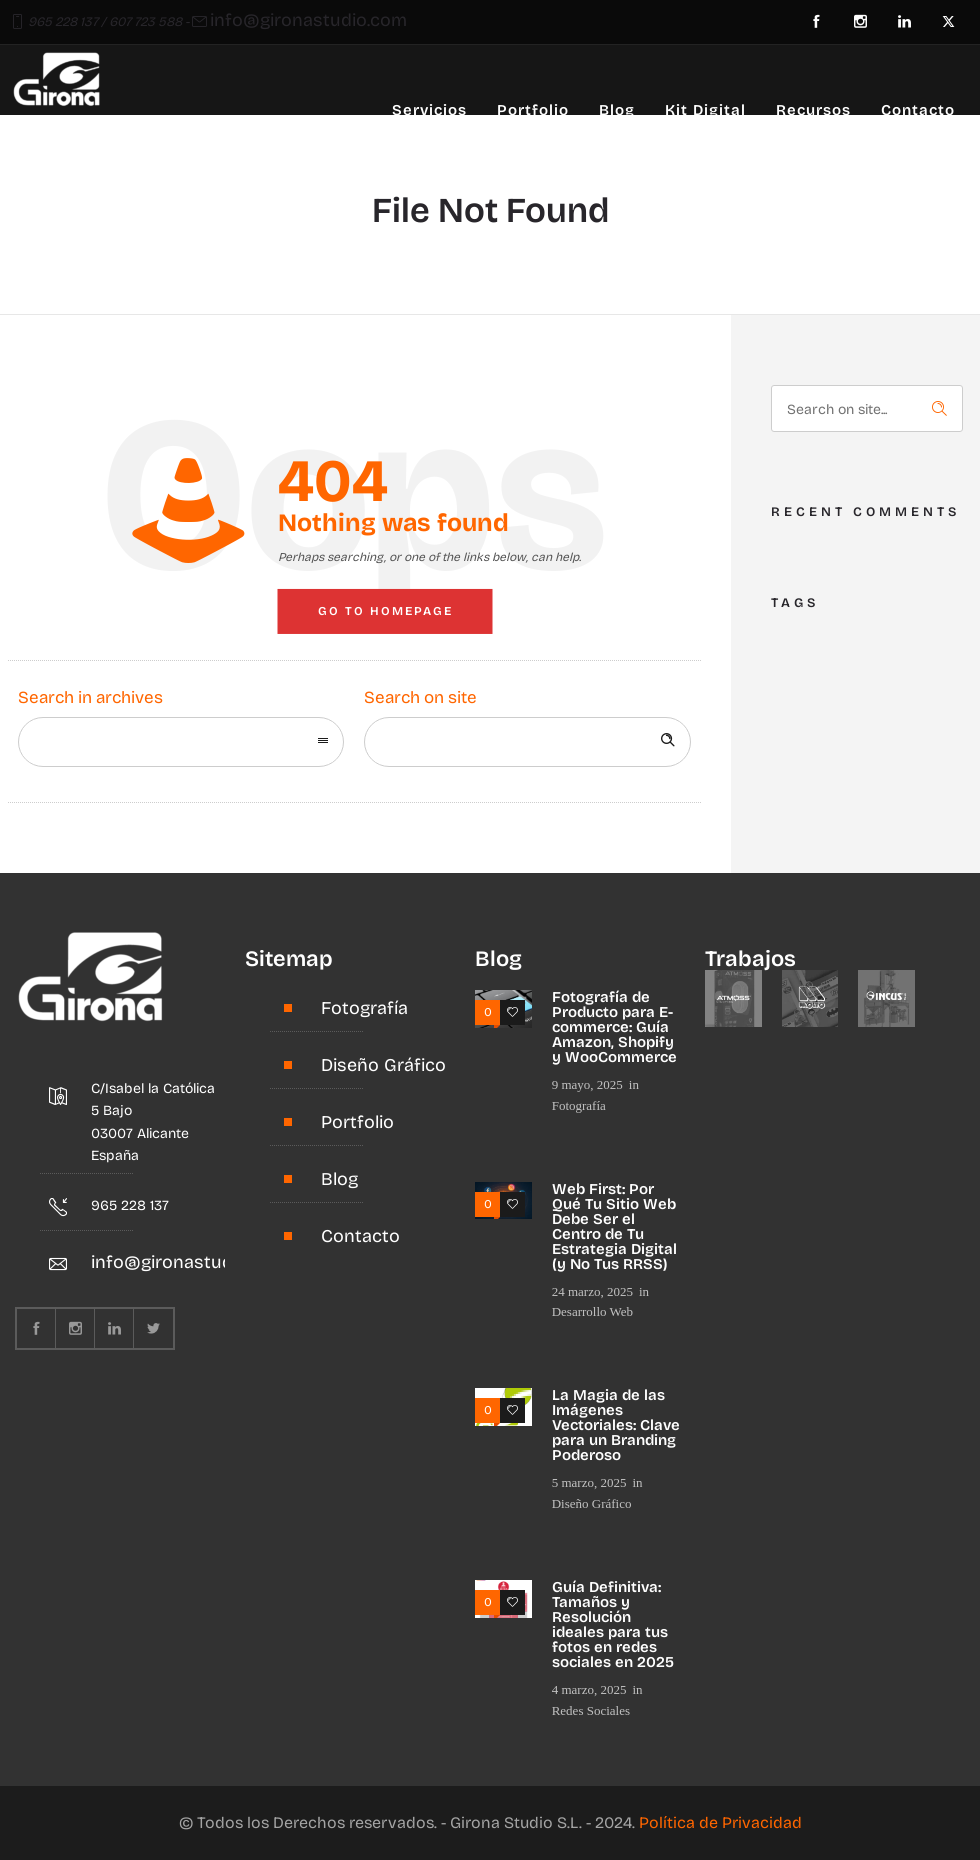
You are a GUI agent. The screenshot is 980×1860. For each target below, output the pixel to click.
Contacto (918, 110)
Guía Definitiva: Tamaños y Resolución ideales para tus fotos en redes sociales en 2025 (613, 1624)
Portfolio (533, 110)
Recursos (813, 110)
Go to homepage (385, 611)
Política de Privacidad (720, 1822)
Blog (617, 110)
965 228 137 (63, 22)
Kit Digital (705, 110)
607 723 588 (145, 22)
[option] (733, 998)
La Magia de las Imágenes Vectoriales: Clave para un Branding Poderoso (616, 1425)
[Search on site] (527, 742)
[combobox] (181, 742)
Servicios (429, 110)
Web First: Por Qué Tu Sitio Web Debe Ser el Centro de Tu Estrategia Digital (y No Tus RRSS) (614, 1226)
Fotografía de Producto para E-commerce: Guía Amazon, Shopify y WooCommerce (614, 1027)
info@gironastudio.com (308, 20)
